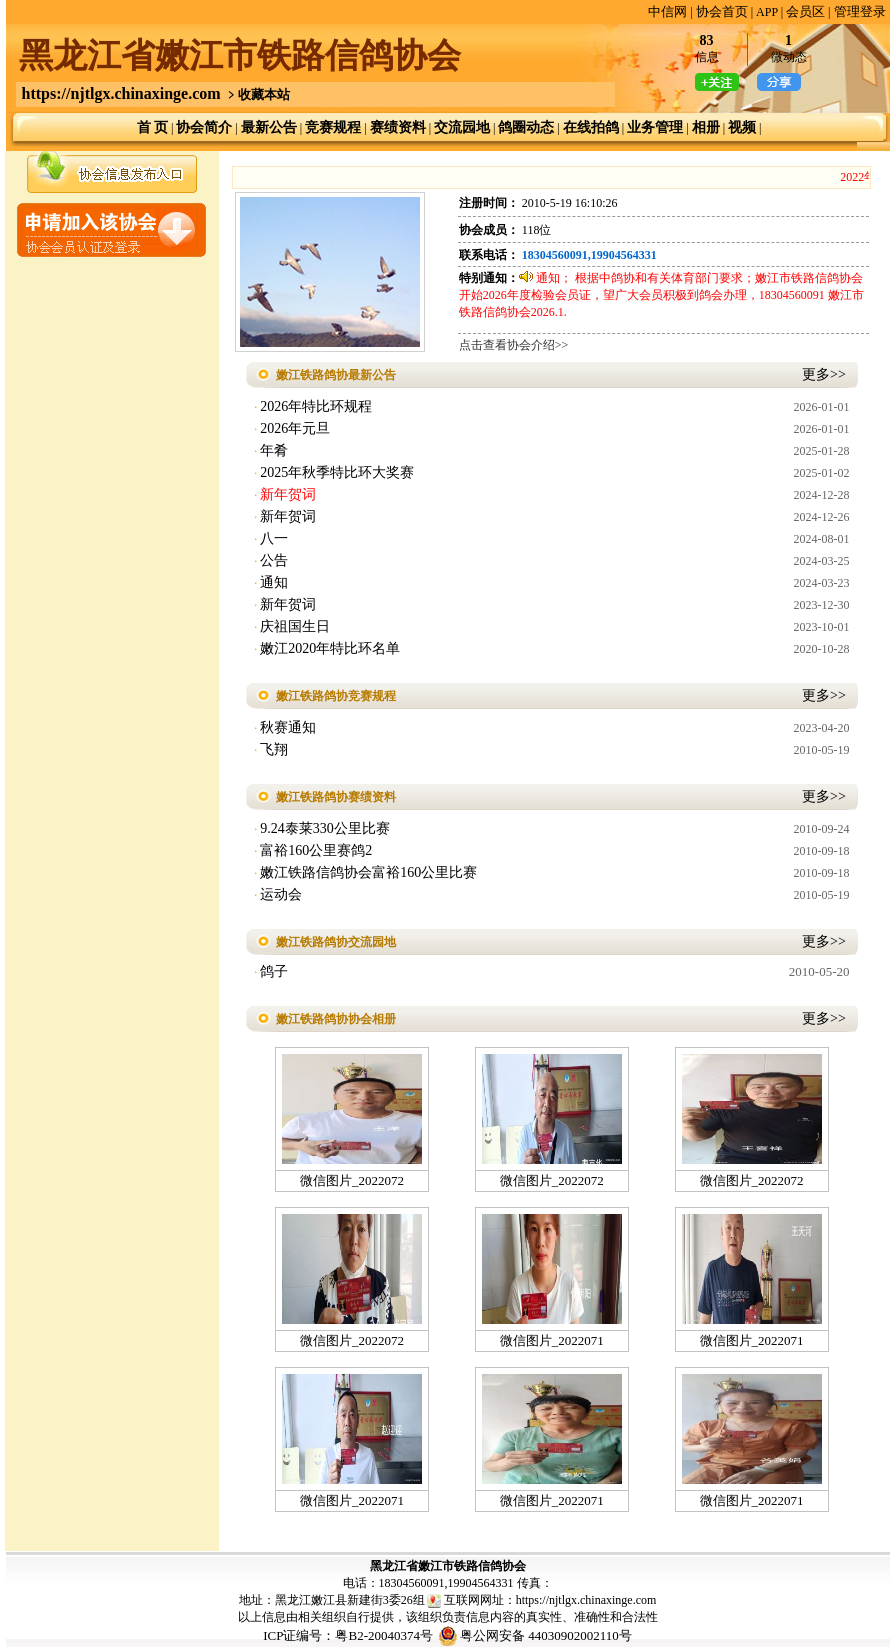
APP (767, 12)
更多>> (824, 374)
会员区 (805, 11)
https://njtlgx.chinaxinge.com (121, 93)
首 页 (153, 127)
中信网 (667, 11)
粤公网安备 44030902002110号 (546, 1635)
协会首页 (722, 11)
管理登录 (860, 11)
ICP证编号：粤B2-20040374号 (348, 1635)
